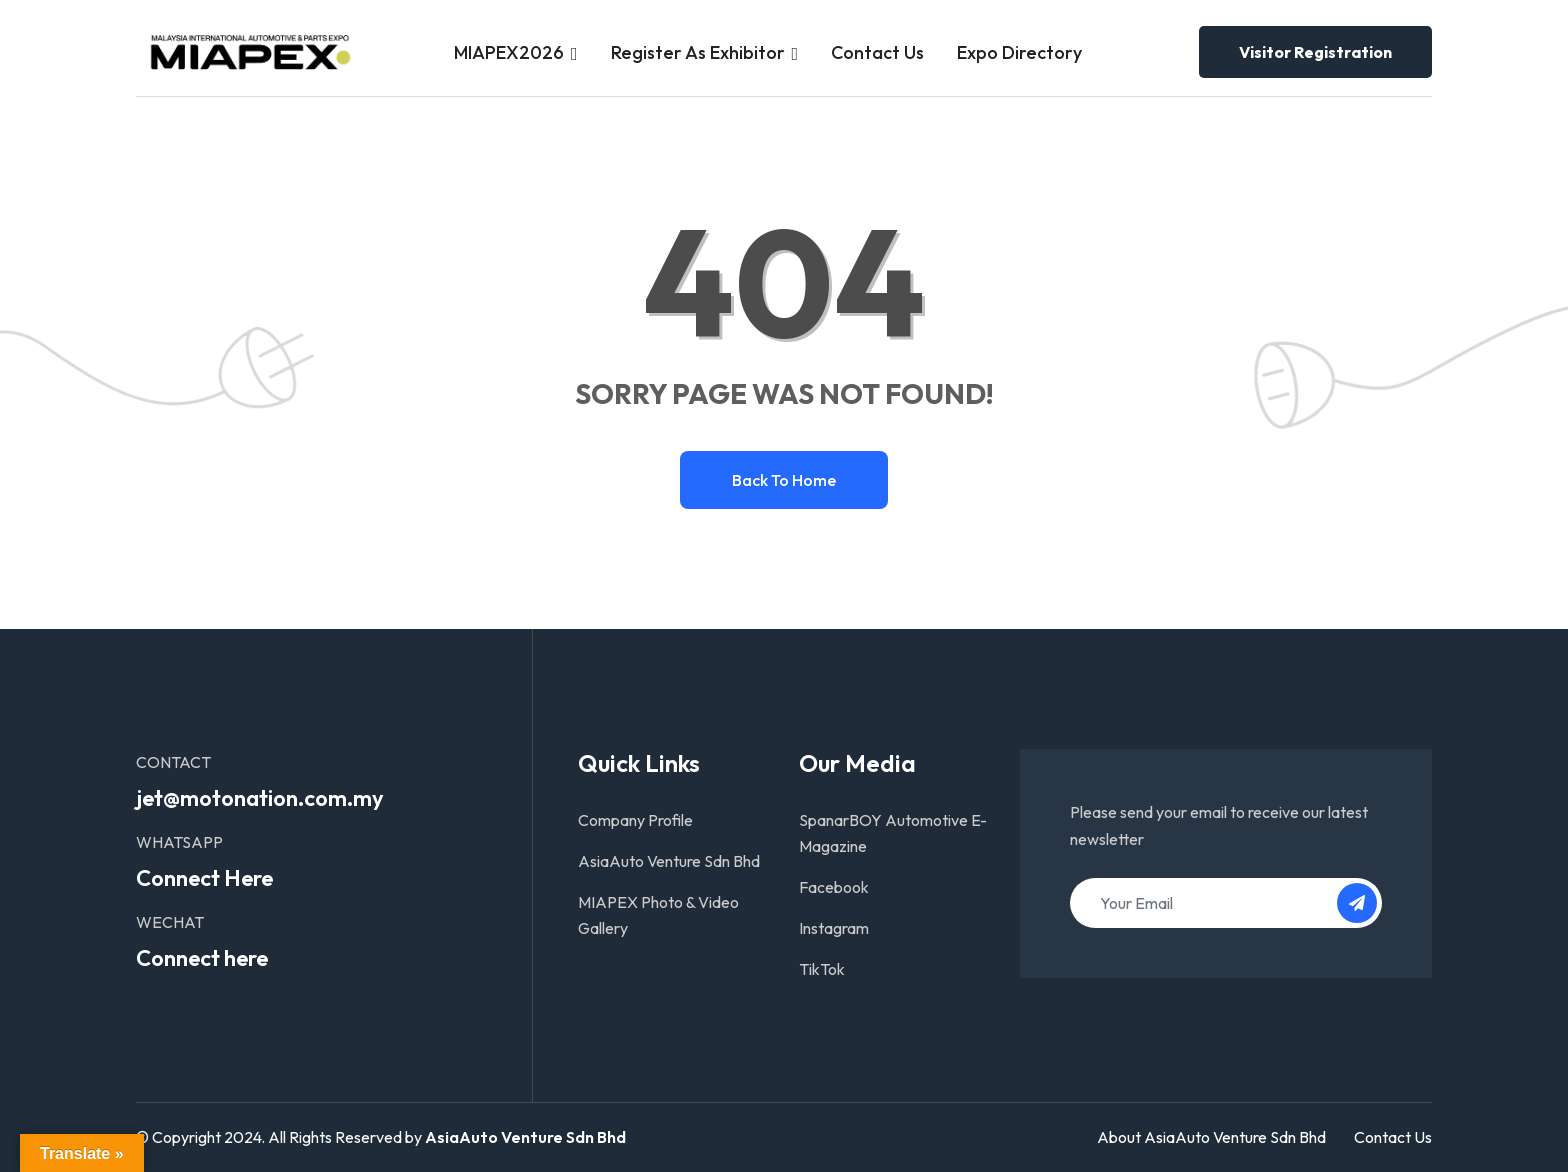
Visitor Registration (1315, 52)
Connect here (202, 958)
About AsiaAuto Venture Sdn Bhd (1211, 1137)
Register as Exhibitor (698, 52)
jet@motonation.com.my (260, 798)
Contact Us (877, 52)
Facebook (834, 887)
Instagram (834, 928)
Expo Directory (1019, 52)
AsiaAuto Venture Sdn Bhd (669, 861)
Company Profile (635, 820)
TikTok (822, 969)
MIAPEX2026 (509, 52)
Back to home (784, 480)
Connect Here (204, 878)
